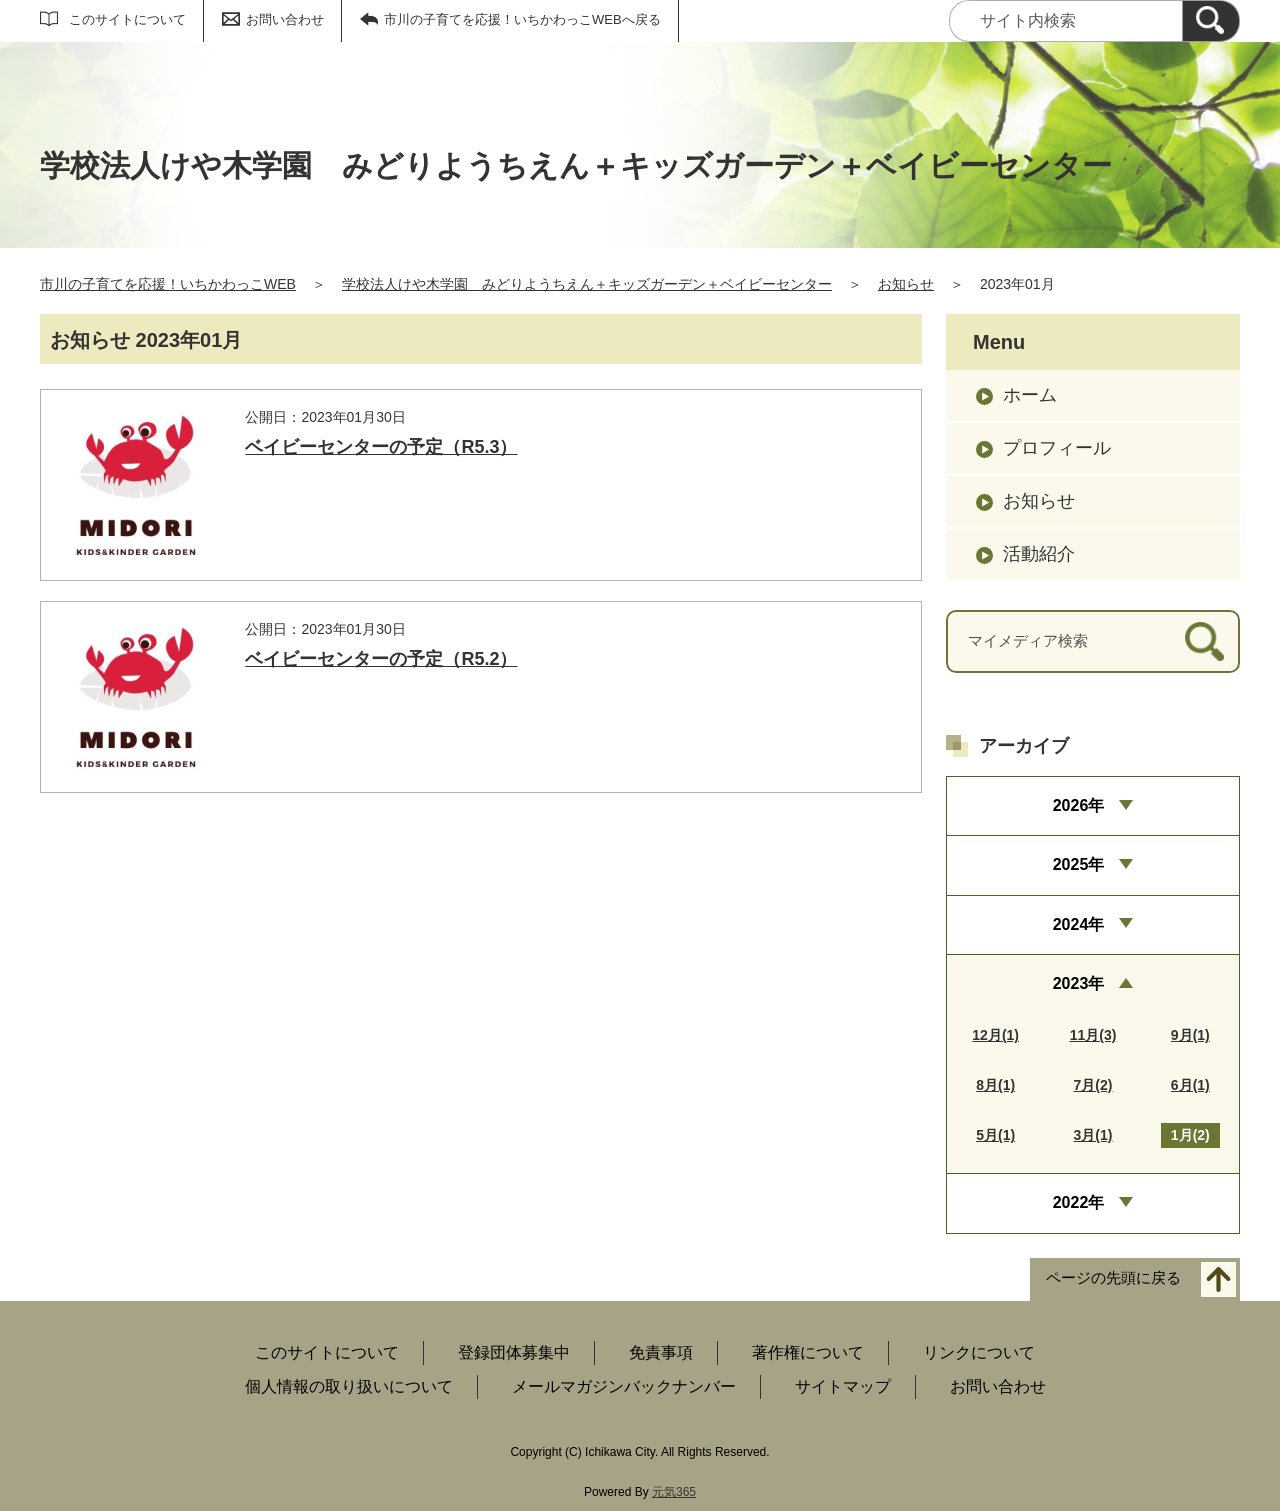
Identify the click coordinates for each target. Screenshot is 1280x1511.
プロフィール (1057, 448)
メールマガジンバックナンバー (624, 1386)
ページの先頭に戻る (1113, 1277)
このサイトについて (127, 19)
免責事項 (661, 1352)
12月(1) (995, 1035)
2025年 (1079, 864)
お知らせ (906, 284)
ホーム (1030, 395)
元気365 (674, 1492)
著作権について (808, 1352)
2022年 (1079, 1202)
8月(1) (995, 1085)
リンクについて (979, 1352)
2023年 (1079, 983)
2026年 (1079, 805)
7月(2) (1093, 1085)
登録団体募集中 (514, 1352)
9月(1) (1190, 1035)
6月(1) (1190, 1085)
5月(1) (995, 1135)
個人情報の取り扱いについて (349, 1386)
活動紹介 (1039, 554)
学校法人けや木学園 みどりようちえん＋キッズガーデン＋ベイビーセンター (587, 284)
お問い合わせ (285, 19)
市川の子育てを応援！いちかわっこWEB (168, 284)
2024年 (1079, 924)
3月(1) (1093, 1135)
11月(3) (1093, 1035)
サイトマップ (843, 1386)
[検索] (1211, 21)
